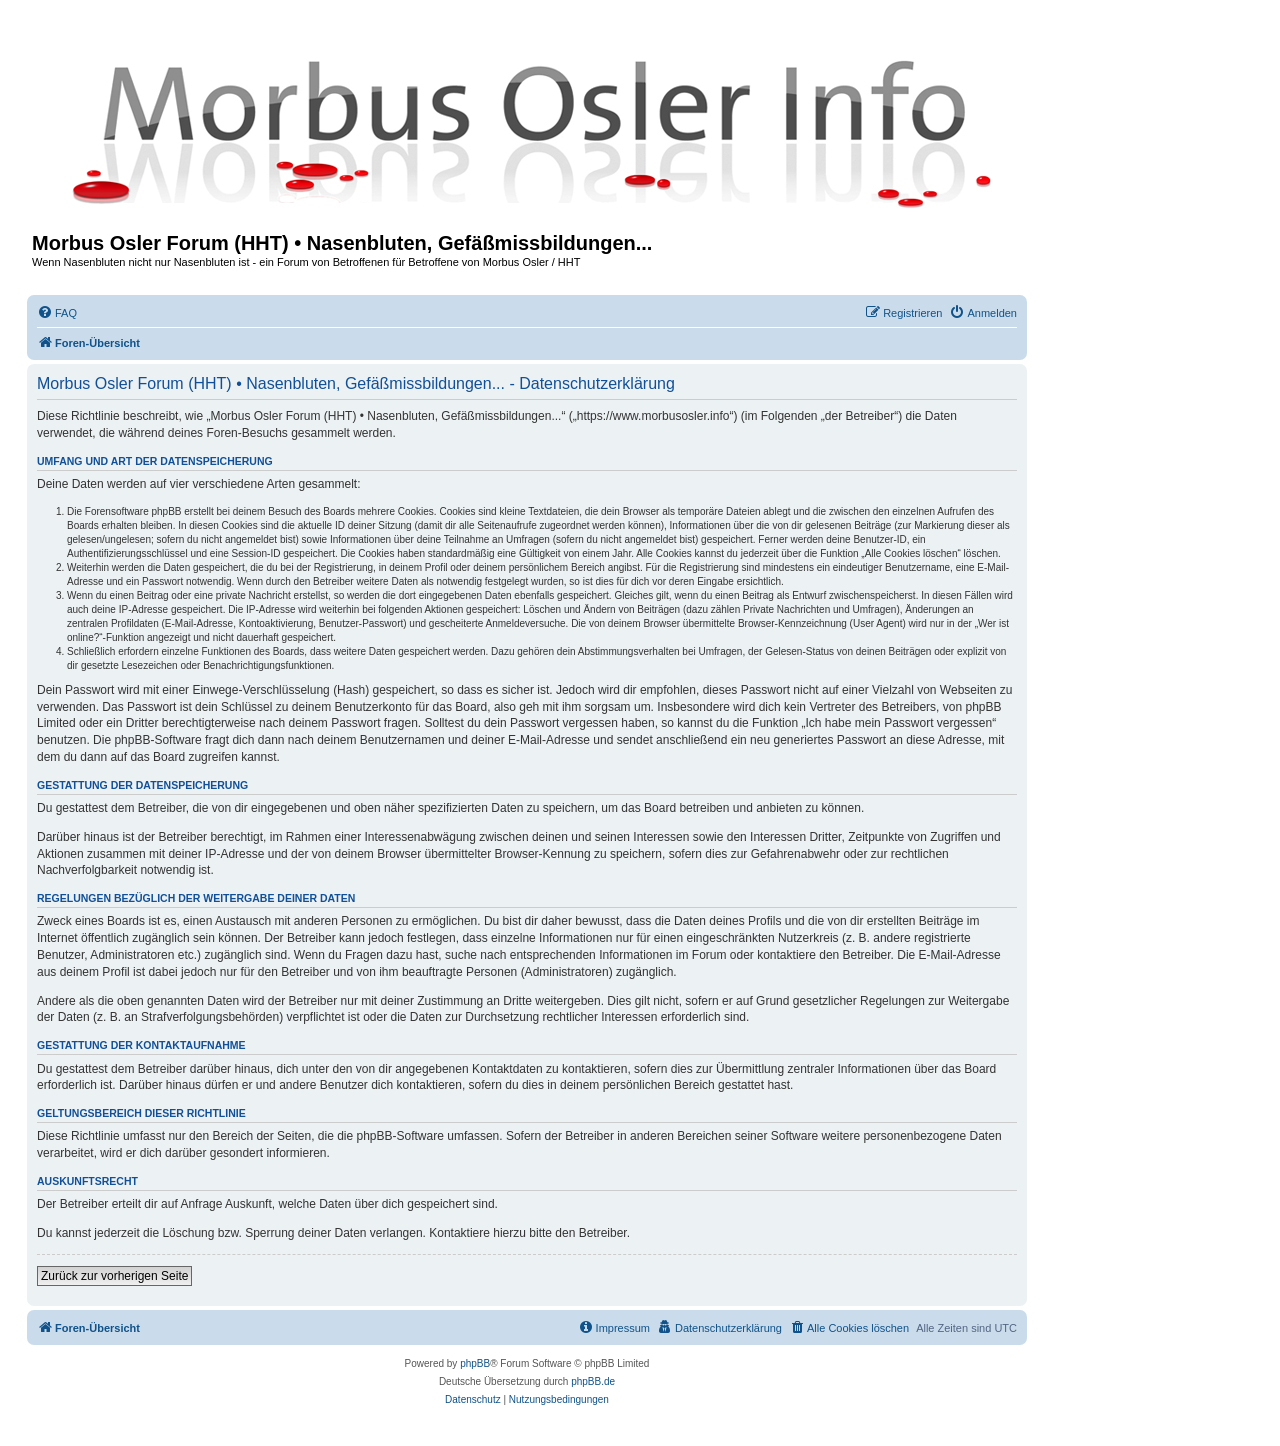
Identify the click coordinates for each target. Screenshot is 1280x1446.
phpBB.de (593, 1381)
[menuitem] (57, 313)
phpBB (475, 1363)
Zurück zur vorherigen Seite (114, 1276)
